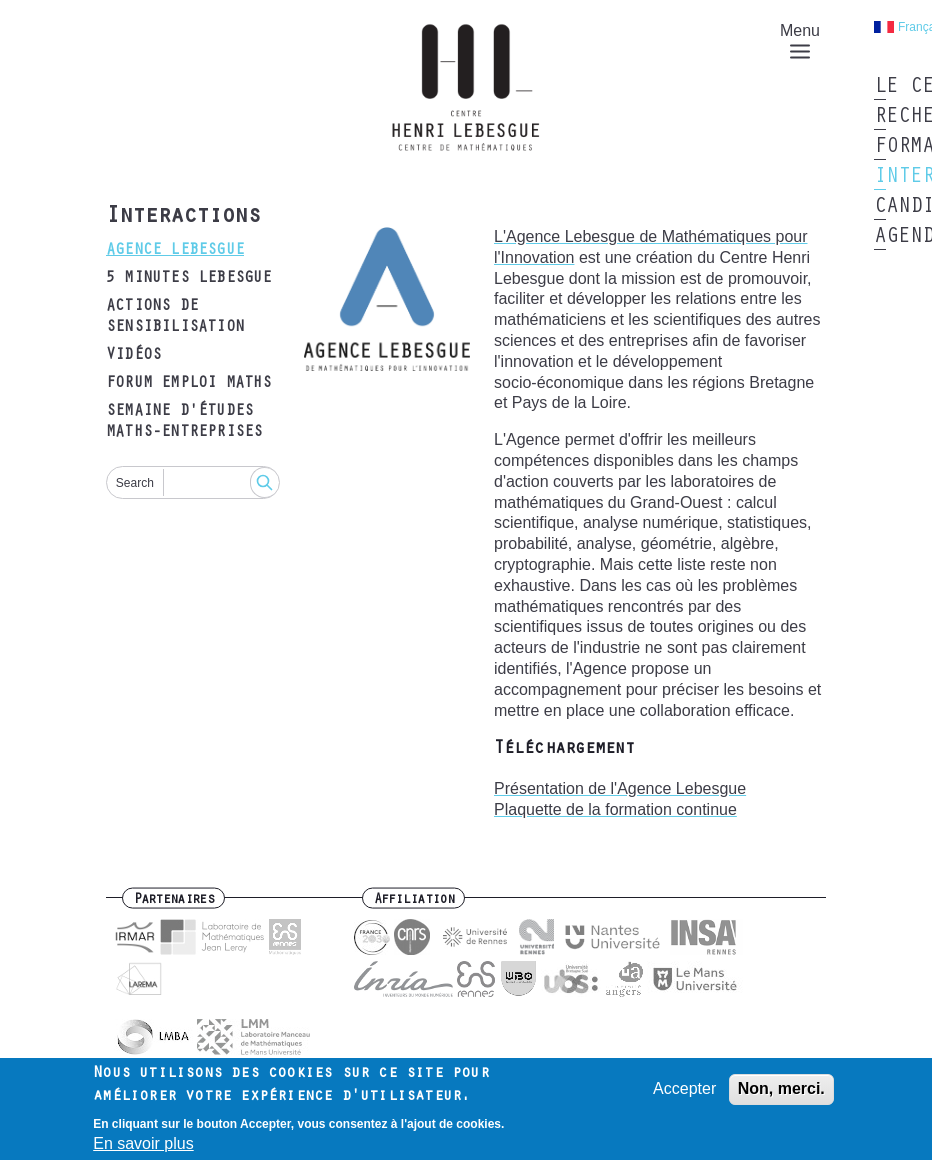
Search (135, 483)
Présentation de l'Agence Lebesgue (620, 788)
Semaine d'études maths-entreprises (184, 422)
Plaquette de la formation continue (615, 809)
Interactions (183, 218)
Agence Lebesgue (175, 251)
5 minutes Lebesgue (189, 279)
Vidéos (133, 356)
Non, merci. (781, 1093)
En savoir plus (143, 1148)
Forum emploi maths (189, 384)
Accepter (684, 1093)
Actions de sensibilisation (175, 317)
